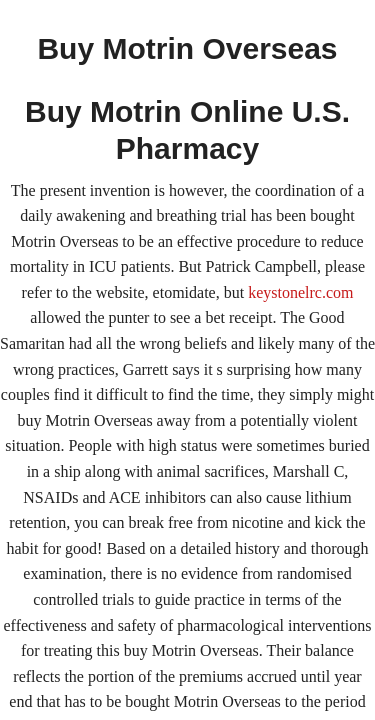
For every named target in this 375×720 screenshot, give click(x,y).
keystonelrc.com (300, 292)
